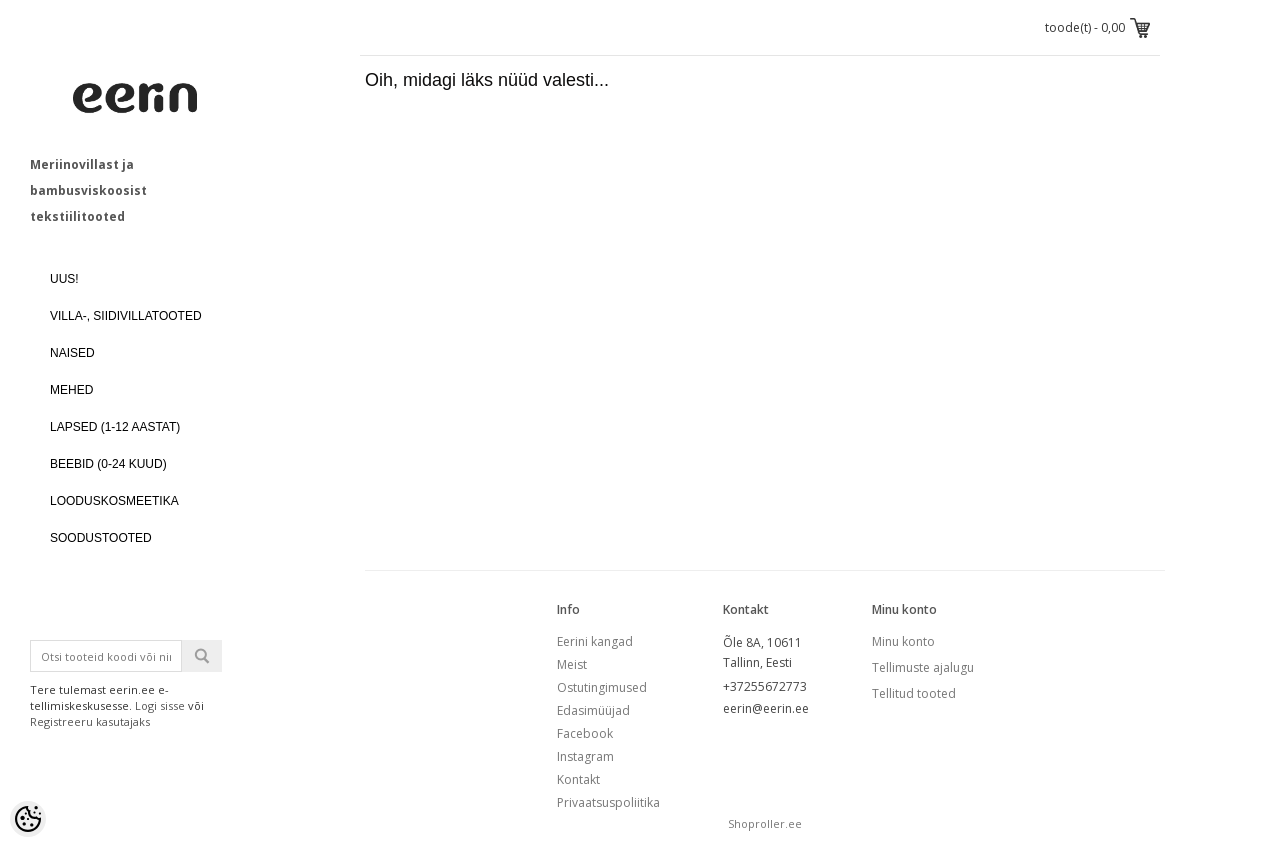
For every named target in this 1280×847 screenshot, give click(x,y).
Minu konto (903, 641)
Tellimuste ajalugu (923, 667)
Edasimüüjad (593, 710)
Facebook (585, 733)
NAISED (72, 353)
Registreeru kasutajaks (90, 721)
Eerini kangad (595, 641)
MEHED (71, 390)
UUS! (64, 279)
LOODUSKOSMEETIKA (114, 501)
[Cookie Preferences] (28, 819)
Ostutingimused (602, 687)
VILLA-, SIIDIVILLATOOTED (126, 316)
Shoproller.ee (765, 823)
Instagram (585, 756)
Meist (572, 664)
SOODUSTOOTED (101, 538)
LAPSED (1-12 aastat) (115, 427)
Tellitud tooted (914, 693)
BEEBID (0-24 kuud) (108, 464)
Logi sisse (160, 705)
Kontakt (578, 779)
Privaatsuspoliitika (608, 802)
